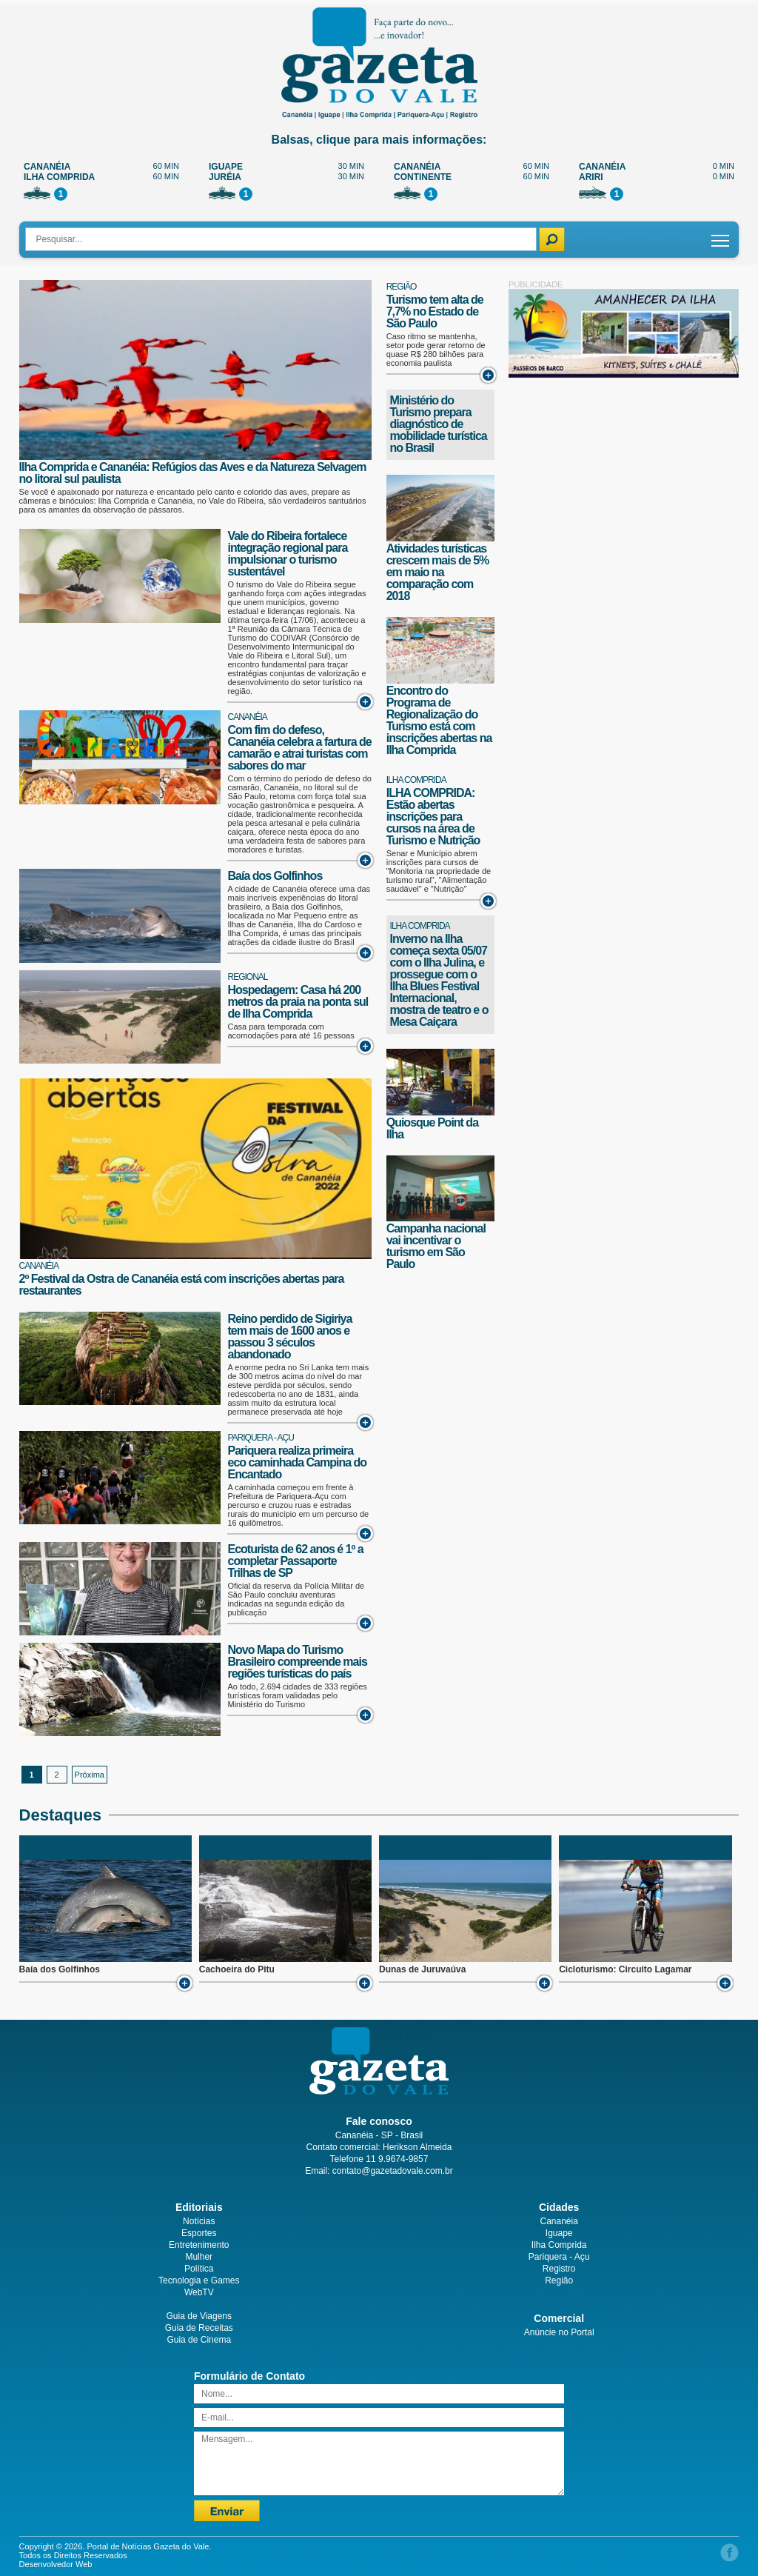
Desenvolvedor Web (56, 2564)
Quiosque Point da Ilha (432, 1128)
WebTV (199, 2292)
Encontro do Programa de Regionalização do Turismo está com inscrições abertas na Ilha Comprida (439, 720)
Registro (559, 2268)
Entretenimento (199, 2245)
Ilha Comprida (416, 780)
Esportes (198, 2233)
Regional (247, 977)
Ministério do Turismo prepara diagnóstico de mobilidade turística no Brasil (438, 424)
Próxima (89, 1774)
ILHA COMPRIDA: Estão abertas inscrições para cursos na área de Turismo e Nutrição (433, 817)
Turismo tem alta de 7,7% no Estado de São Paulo (434, 311)
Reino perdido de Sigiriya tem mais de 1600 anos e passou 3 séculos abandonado (289, 1336)
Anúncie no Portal (559, 2332)
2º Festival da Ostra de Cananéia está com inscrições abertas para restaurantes (181, 1284)
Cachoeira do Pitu (237, 1969)
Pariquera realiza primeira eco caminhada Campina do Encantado (296, 1462)
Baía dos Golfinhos (274, 876)
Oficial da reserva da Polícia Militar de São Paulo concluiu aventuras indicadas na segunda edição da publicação (295, 1599)
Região (401, 286)
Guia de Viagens (199, 2316)
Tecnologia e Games (198, 2280)
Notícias (199, 2221)
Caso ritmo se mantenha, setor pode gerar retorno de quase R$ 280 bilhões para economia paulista (436, 349)
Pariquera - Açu (260, 1437)
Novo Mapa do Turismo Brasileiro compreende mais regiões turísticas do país (296, 1662)
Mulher (198, 2257)
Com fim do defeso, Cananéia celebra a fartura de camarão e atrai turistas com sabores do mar (299, 748)
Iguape (559, 2233)
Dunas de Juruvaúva (422, 1969)
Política (198, 2268)
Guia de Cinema (199, 2340)
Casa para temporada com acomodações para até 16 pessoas (290, 1031)
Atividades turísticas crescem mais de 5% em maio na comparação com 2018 (437, 572)
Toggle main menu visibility (721, 235)
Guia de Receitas (199, 2328)
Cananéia (246, 717)
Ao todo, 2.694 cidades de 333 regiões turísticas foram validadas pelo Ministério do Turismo (296, 1695)
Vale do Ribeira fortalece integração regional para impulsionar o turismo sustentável (287, 554)
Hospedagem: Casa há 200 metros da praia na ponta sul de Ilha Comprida (297, 1002)
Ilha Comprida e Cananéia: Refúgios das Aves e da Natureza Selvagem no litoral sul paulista (192, 473)
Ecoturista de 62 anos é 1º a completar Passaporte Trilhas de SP (295, 1561)
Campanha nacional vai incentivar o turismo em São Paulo (436, 1246)
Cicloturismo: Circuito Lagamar (625, 1969)
